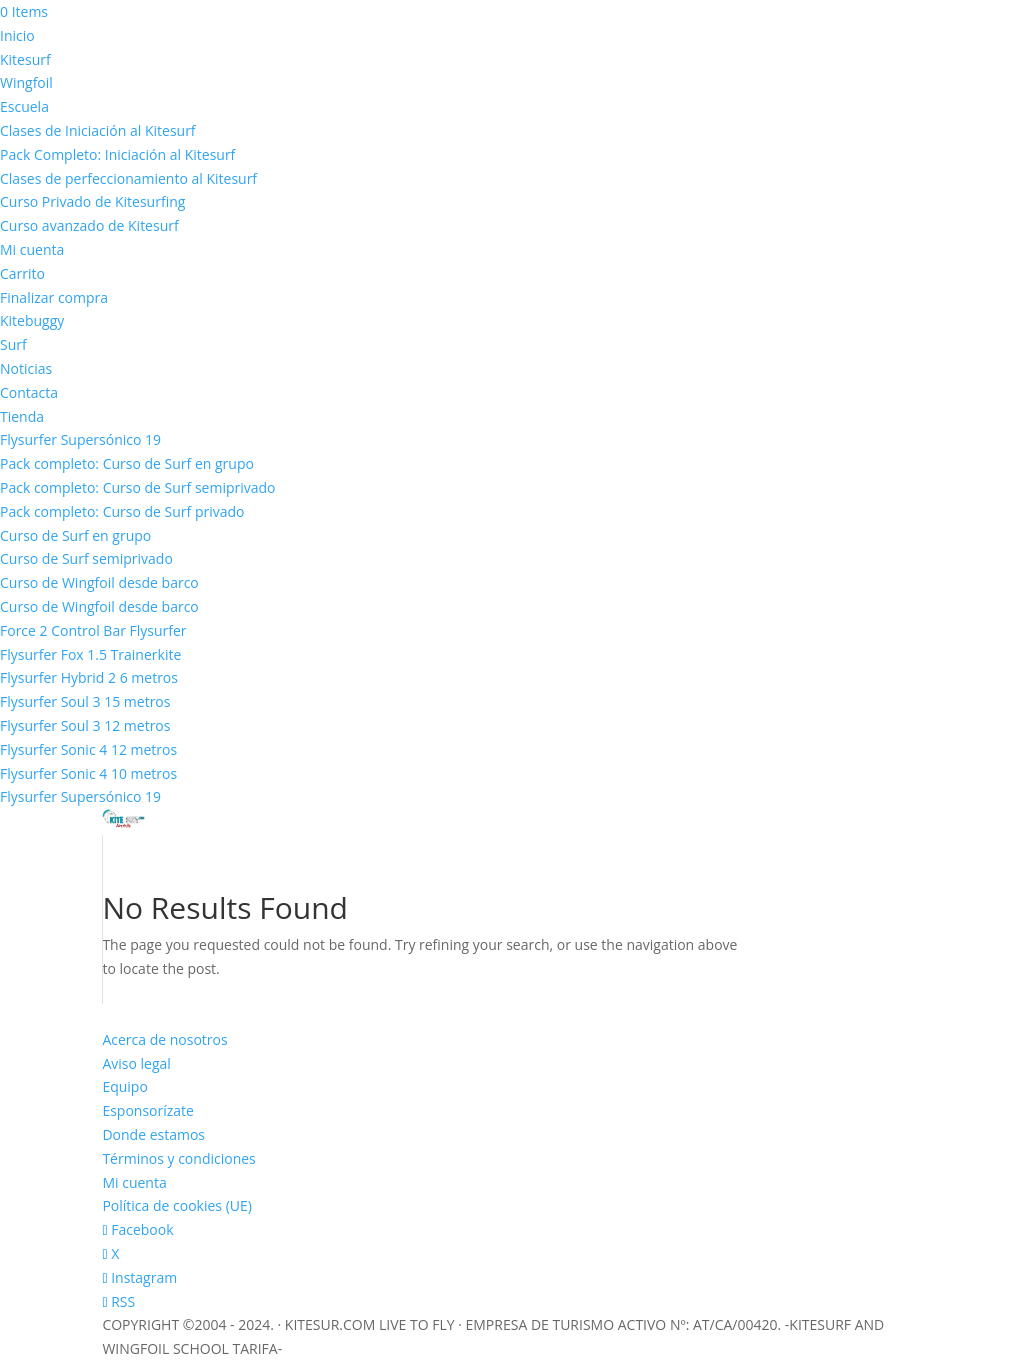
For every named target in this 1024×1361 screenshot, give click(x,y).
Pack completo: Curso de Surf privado (122, 511)
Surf (13, 344)
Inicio (17, 35)
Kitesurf (25, 59)
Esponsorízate (148, 1110)
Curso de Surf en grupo (75, 535)
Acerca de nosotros (164, 1039)
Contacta (29, 392)
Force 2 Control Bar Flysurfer (93, 630)
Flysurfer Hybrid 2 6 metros (89, 677)
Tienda (22, 416)
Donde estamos (153, 1134)
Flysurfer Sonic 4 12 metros (88, 749)
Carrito (22, 273)
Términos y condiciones (178, 1158)
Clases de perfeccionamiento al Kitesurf (128, 178)
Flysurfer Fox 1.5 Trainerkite (90, 654)
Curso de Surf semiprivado (86, 558)
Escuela (24, 106)
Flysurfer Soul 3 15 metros (85, 701)
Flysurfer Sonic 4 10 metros (88, 773)
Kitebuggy (32, 320)
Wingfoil (26, 82)
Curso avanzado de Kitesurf (89, 225)
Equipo (124, 1086)
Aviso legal (136, 1063)
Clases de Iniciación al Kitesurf (98, 130)
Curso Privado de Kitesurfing (92, 201)
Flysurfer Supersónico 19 (80, 439)
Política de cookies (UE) (176, 1205)
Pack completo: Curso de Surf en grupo (127, 463)
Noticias (26, 368)
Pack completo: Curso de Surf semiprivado (138, 487)
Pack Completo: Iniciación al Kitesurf (117, 154)
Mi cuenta (32, 249)
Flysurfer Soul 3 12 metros (85, 725)
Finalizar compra (54, 297)
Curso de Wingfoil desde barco (99, 582)
